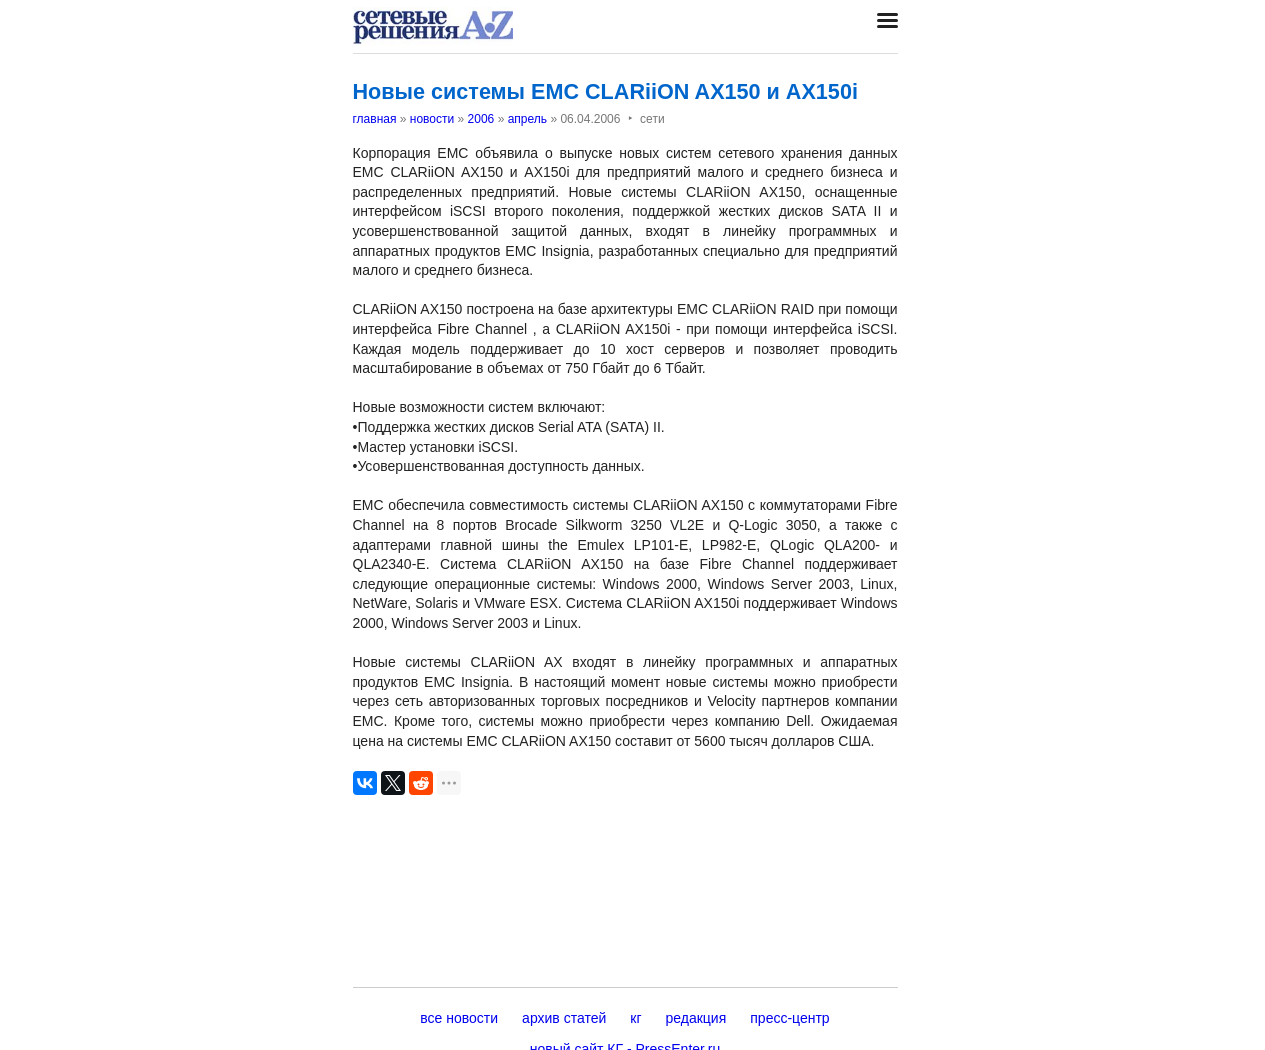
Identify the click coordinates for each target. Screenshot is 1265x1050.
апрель (527, 119)
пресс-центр (789, 1018)
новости (432, 119)
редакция (696, 1018)
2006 (481, 119)
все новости (459, 1018)
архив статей (564, 1018)
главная (375, 119)
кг (635, 1018)
